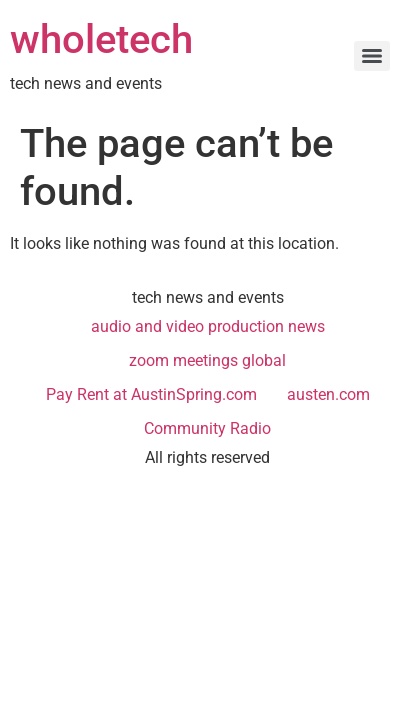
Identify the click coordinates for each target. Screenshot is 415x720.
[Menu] (372, 56)
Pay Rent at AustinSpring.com (151, 394)
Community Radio (207, 428)
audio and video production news (208, 326)
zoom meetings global (207, 360)
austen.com (328, 394)
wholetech (101, 39)
